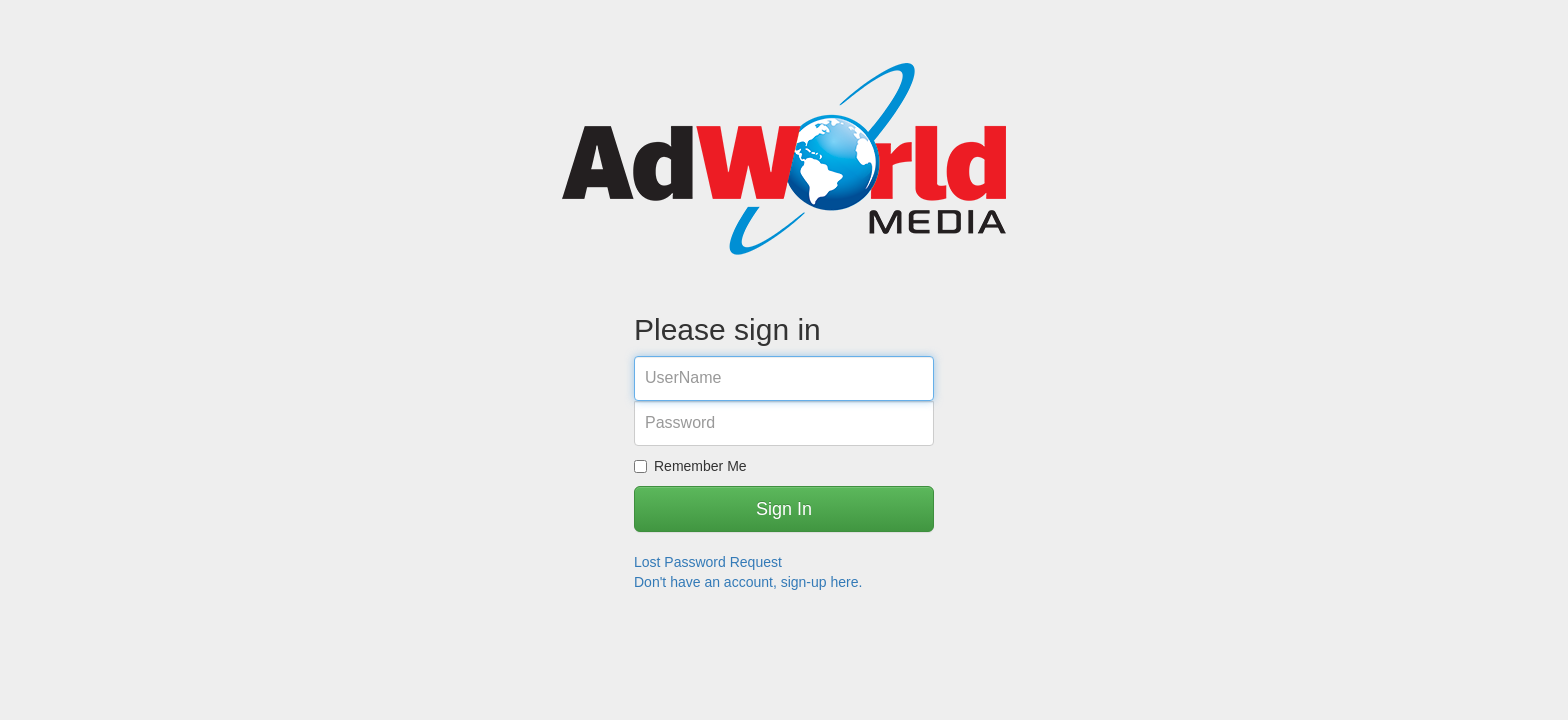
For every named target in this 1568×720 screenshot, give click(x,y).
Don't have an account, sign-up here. (748, 582)
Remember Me (690, 466)
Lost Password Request (708, 562)
